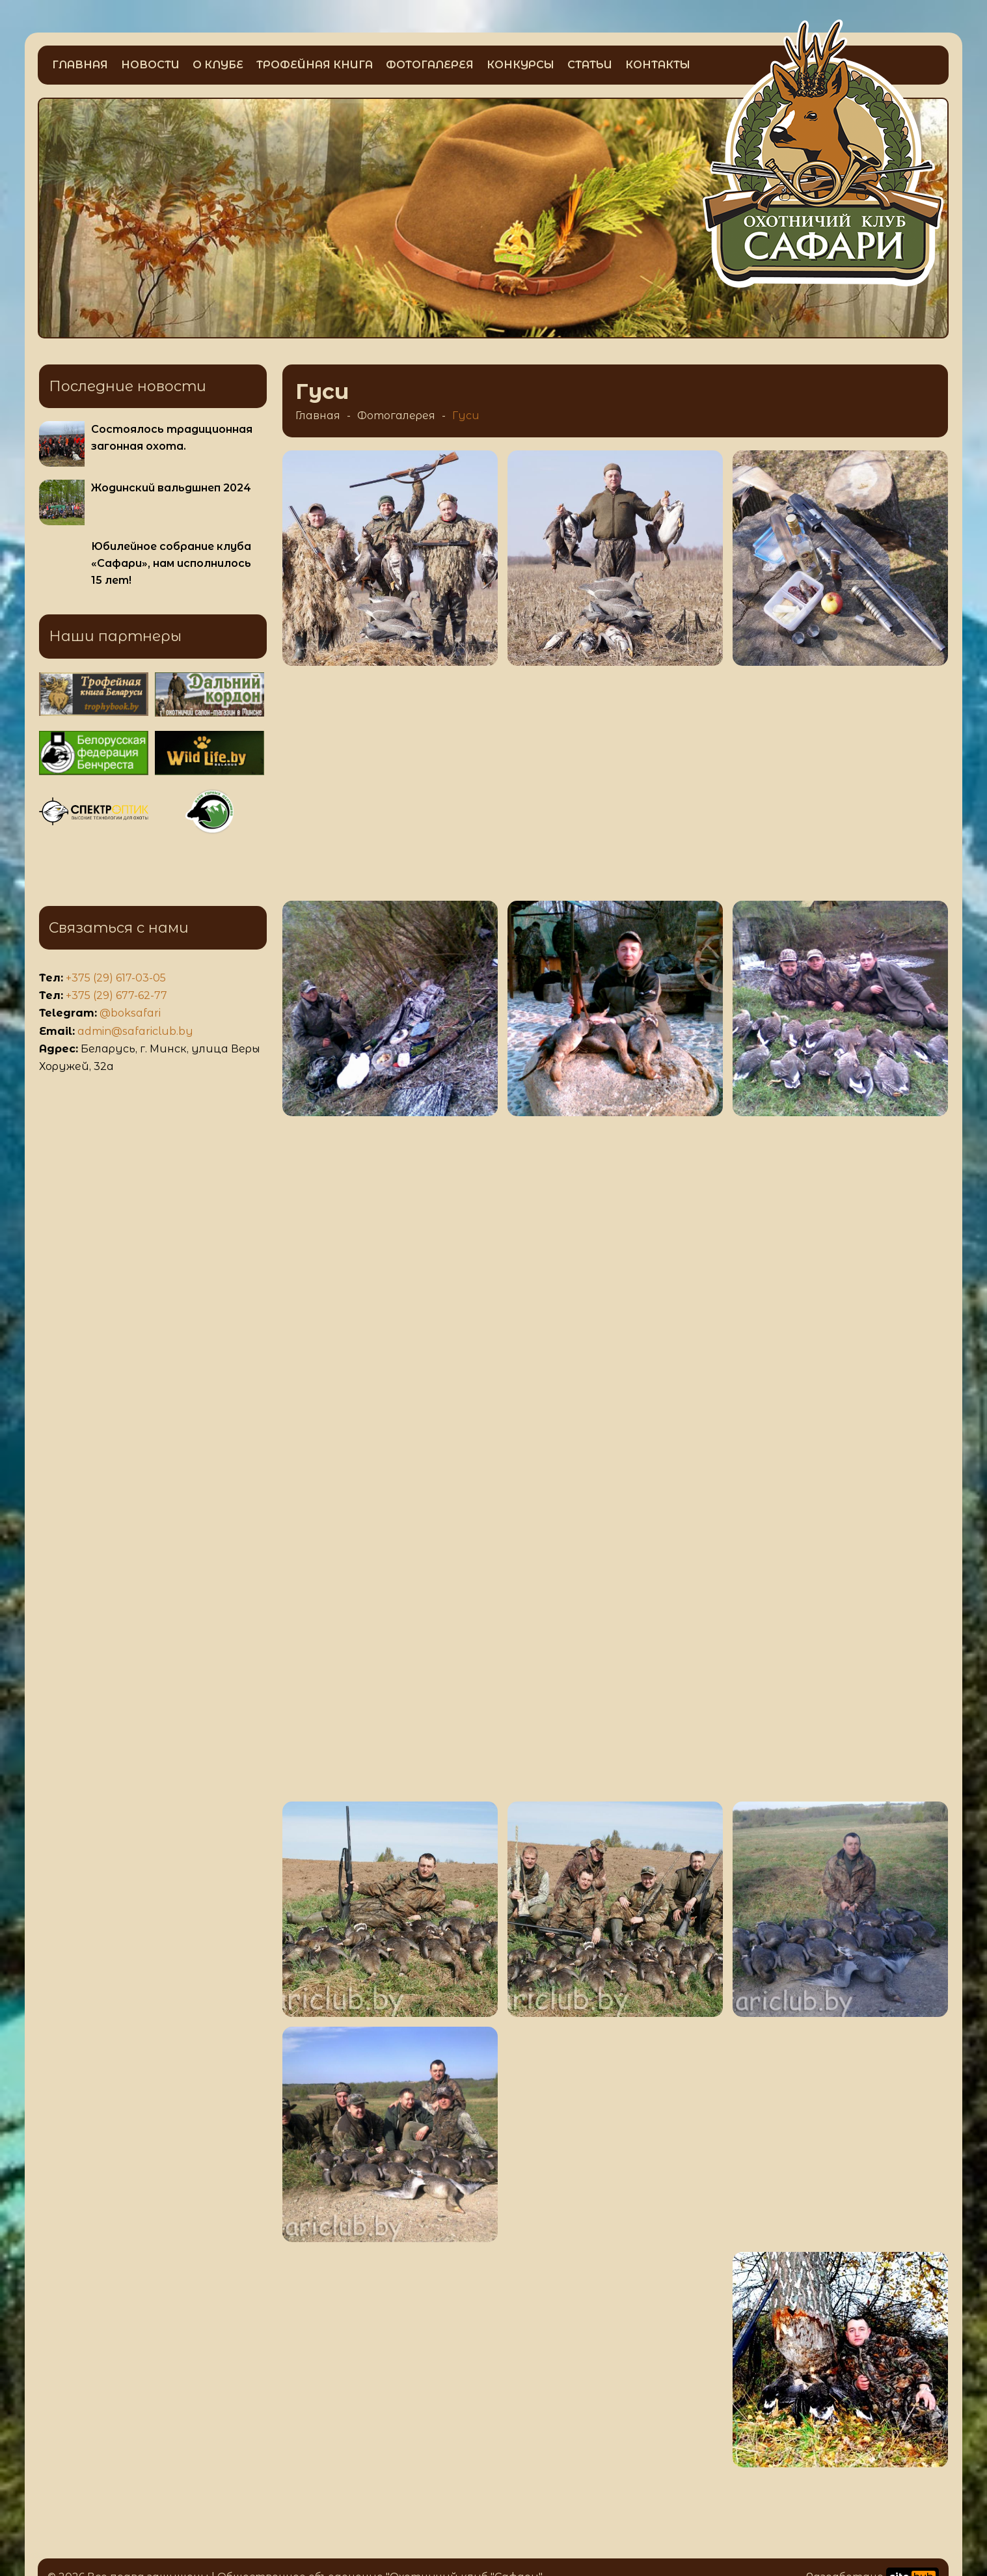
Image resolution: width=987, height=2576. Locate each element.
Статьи (589, 65)
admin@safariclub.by (135, 1031)
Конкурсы (520, 65)
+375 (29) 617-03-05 (116, 978)
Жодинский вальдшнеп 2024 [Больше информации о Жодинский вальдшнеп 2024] (171, 488)
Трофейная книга (314, 65)
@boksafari (130, 1013)
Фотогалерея (430, 65)
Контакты (657, 65)
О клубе (218, 65)
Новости (150, 65)
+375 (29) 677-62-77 (116, 995)
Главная (80, 65)
